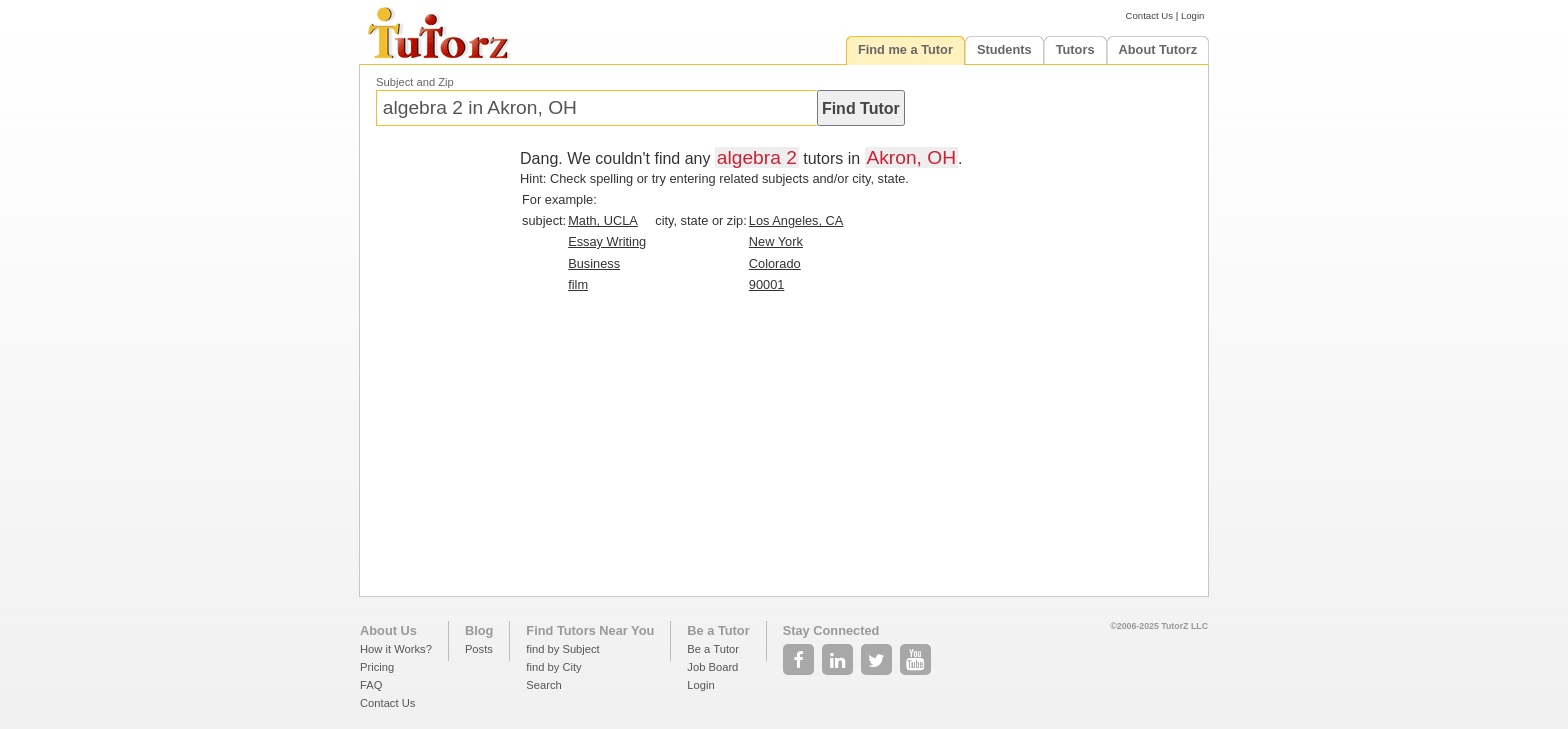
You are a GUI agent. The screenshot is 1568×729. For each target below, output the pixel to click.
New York (776, 241)
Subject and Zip (415, 82)
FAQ (371, 685)
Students (1004, 49)
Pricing (377, 667)
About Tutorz (1158, 49)
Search (543, 685)
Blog (479, 630)
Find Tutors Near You (590, 630)
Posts (479, 649)
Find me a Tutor (905, 49)
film (578, 284)
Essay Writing (607, 241)
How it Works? (396, 649)
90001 (767, 284)
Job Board (712, 667)
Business (594, 263)
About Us (388, 630)
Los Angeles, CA (796, 220)
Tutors (1075, 49)
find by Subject (562, 649)
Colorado (775, 263)
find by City (553, 667)
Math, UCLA (603, 220)
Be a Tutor (718, 630)
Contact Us (1149, 15)
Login (1192, 15)
